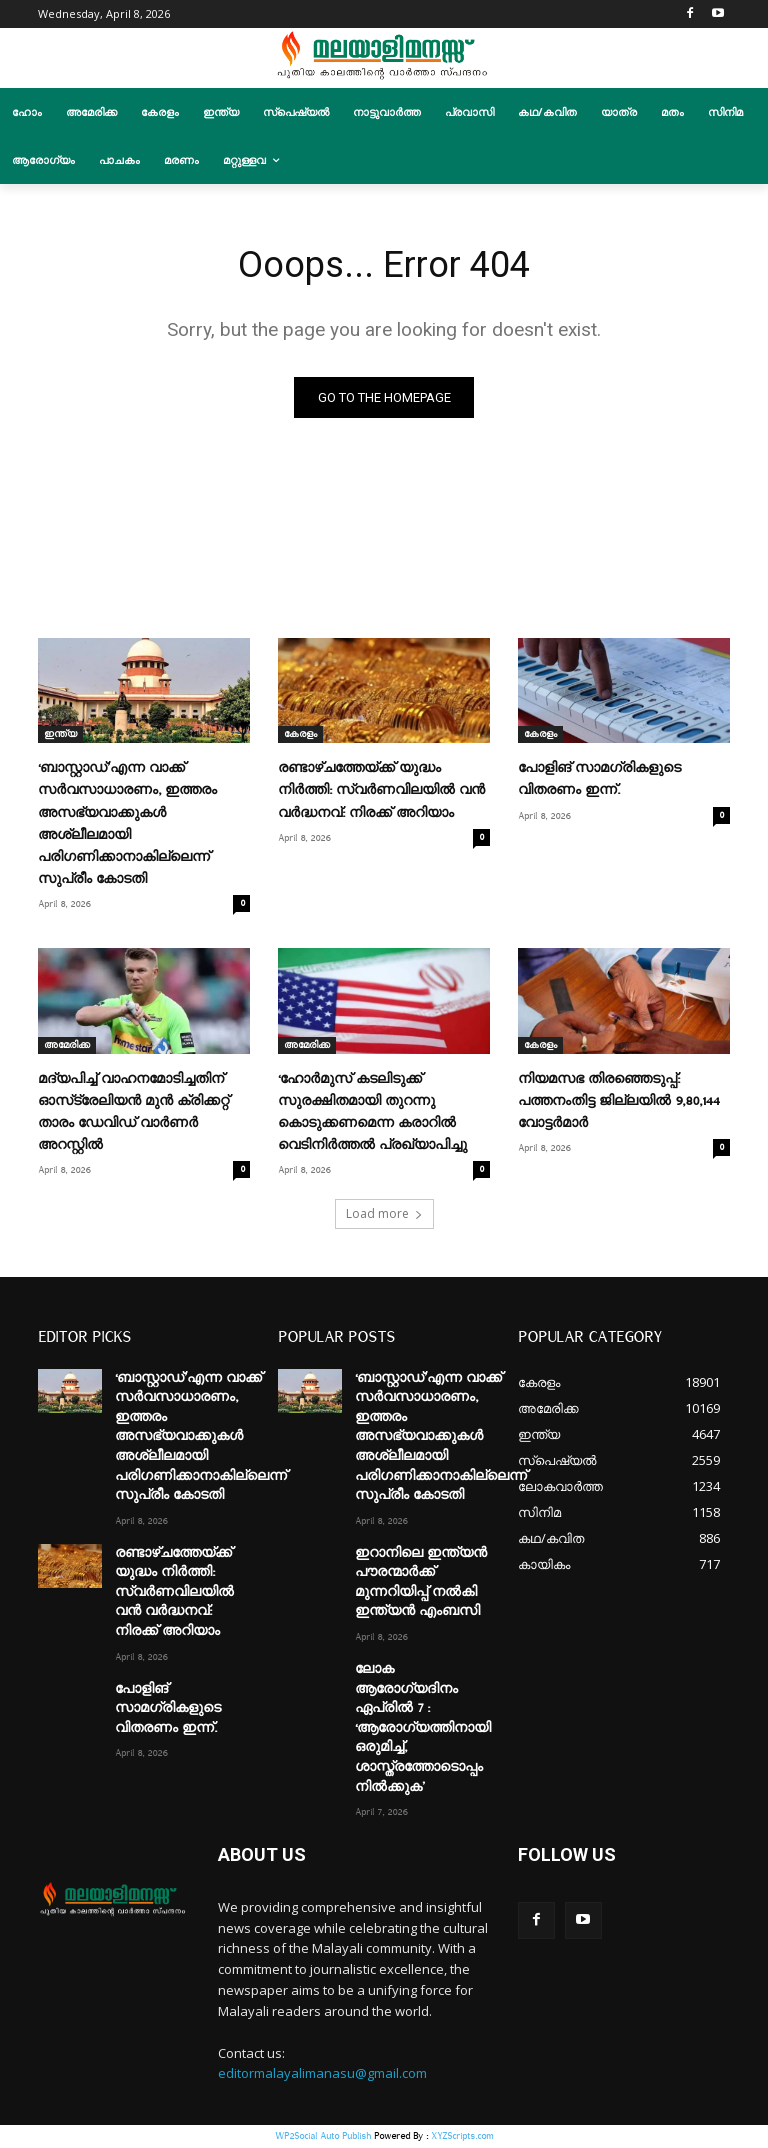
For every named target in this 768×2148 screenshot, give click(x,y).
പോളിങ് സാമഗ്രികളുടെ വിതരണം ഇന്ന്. (168, 1710)
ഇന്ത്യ (60, 737)
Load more (384, 1215)
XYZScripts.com (462, 2137)
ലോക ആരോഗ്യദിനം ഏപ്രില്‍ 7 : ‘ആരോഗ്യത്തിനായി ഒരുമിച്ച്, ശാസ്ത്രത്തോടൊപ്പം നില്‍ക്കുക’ (423, 1731)
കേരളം (300, 737)
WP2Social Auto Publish (323, 2137)
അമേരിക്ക (67, 1048)
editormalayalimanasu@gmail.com (322, 2076)
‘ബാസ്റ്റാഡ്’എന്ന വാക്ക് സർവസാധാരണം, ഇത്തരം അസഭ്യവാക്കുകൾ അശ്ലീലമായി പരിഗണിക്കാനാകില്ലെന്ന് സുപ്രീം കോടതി (201, 1439)
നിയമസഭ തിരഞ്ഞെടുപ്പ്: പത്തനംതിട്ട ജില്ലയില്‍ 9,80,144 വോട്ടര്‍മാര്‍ (618, 1104)
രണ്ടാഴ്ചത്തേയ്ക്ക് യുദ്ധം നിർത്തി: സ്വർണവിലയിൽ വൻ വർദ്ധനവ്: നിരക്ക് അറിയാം (381, 793)
